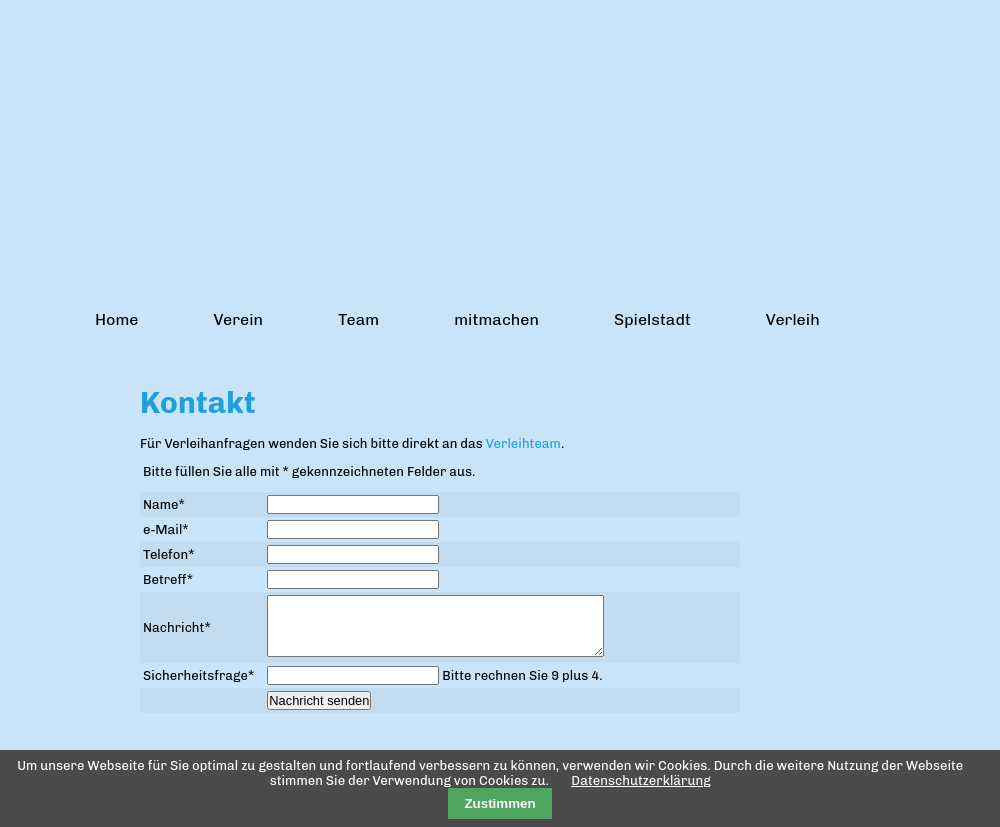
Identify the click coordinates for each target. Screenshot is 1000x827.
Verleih (793, 319)
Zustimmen (499, 803)
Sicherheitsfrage (198, 687)
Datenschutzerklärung (640, 780)
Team (358, 319)
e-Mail (166, 529)
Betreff (168, 579)
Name (164, 504)
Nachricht (177, 633)
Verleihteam (523, 443)
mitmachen (496, 319)
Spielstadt (652, 319)
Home (116, 319)
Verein (238, 319)
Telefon (168, 554)
